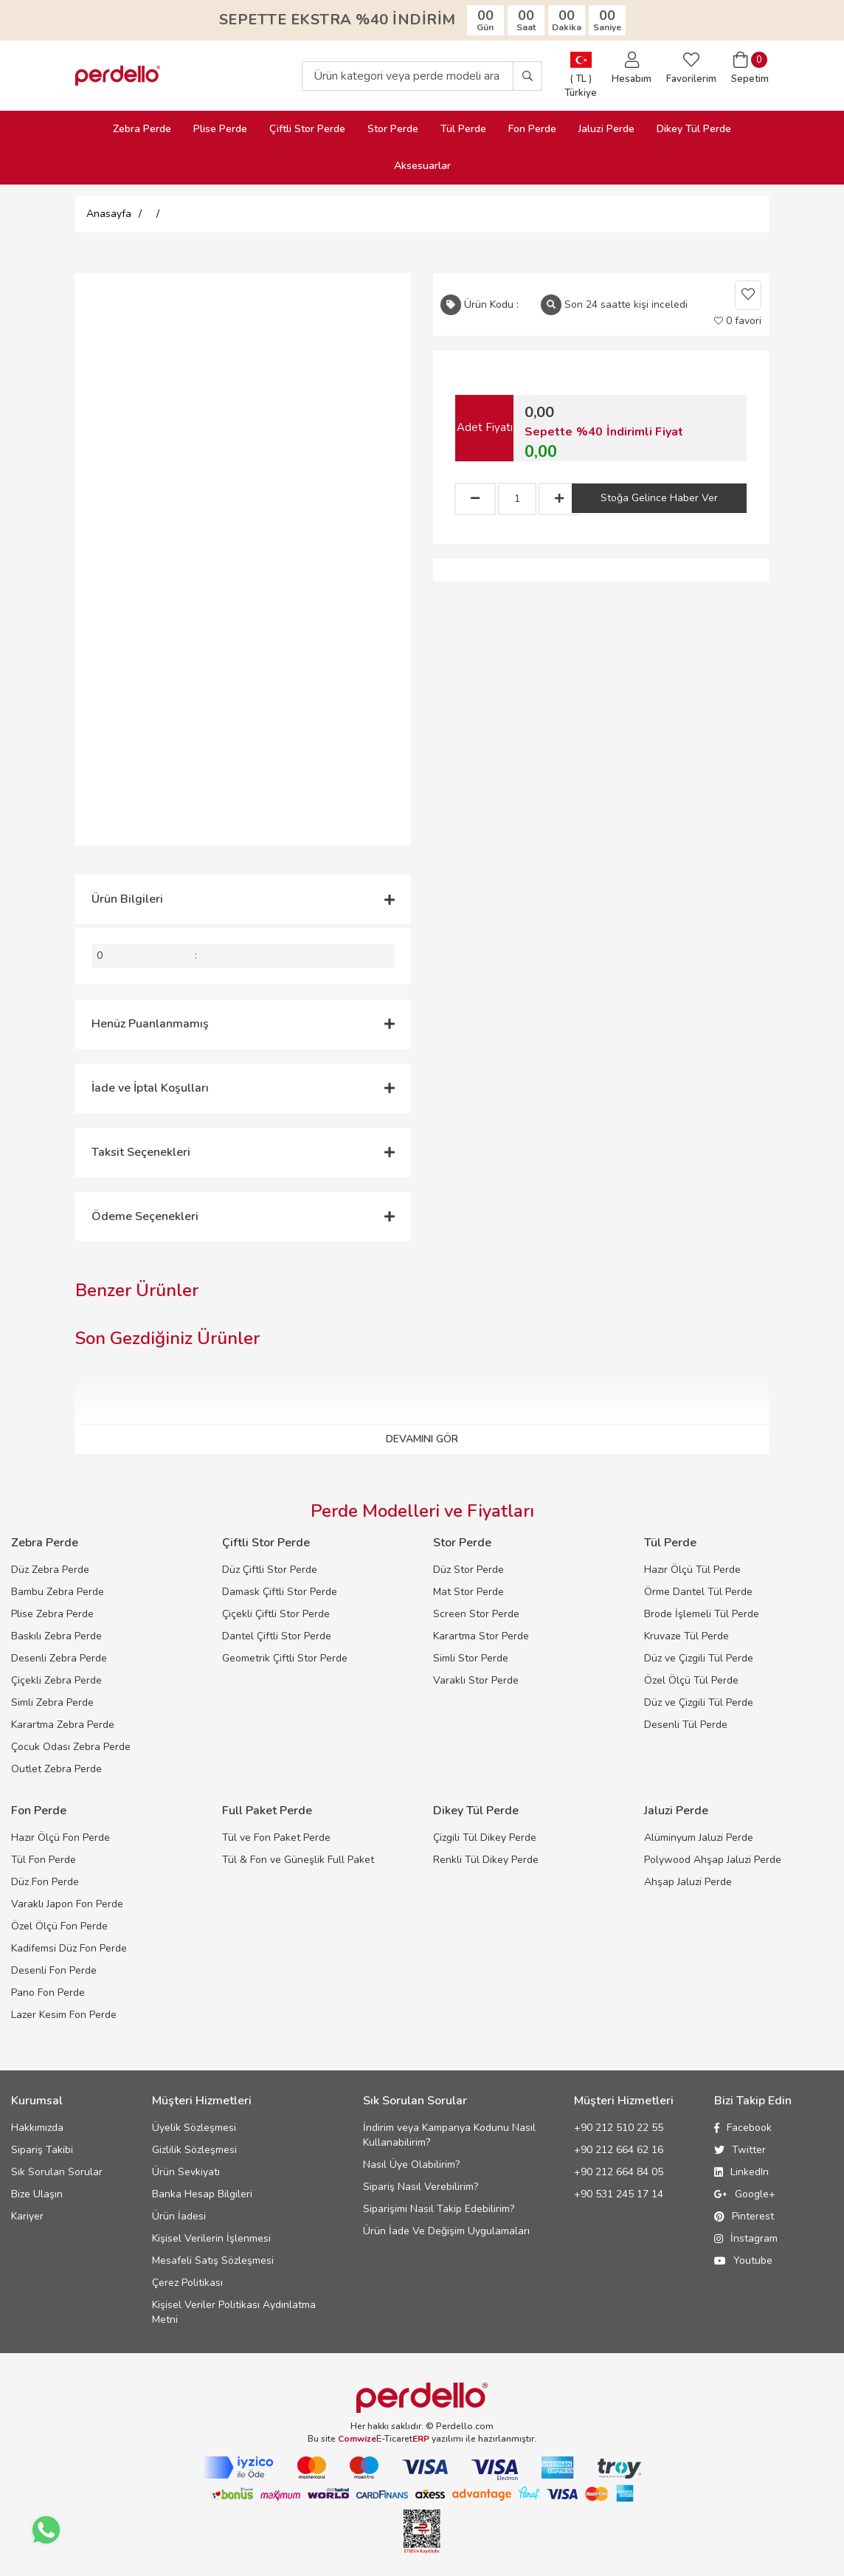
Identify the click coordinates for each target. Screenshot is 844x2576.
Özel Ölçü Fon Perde (59, 1926)
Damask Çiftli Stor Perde (279, 1592)
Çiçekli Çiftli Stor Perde (276, 1614)
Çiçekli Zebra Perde (56, 1680)
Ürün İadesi (179, 2216)
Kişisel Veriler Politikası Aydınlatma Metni (234, 2312)
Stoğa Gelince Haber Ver (659, 498)
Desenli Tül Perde (685, 1725)
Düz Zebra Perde (50, 1570)
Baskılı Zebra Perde (56, 1636)
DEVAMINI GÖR (422, 1439)
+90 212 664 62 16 (618, 2150)
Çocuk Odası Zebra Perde (71, 1747)
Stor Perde (392, 129)
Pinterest (744, 2216)
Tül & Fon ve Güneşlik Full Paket (298, 1860)
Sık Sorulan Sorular (57, 2172)
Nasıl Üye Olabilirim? (411, 2164)
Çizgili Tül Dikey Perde (484, 1838)
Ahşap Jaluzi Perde (688, 1882)
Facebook (743, 2128)
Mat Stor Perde (468, 1592)
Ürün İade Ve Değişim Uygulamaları (446, 2231)
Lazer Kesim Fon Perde (64, 2015)
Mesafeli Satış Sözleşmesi (213, 2260)
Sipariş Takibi (42, 2150)
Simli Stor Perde (470, 1658)
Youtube (743, 2260)
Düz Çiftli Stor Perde (269, 1570)
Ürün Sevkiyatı (186, 2172)
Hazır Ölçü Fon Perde (60, 1838)
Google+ (744, 2194)
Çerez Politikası (187, 2283)
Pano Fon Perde (48, 1993)
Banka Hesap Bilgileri (202, 2194)
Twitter (740, 2150)
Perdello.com (465, 2426)
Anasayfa (108, 214)
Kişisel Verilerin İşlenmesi (211, 2238)
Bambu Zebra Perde (57, 1592)
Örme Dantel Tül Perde (698, 1592)
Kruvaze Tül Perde (686, 1636)
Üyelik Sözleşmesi (194, 2128)
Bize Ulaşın (37, 2194)
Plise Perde (220, 129)
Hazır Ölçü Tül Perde (692, 1570)
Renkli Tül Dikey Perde (486, 1860)
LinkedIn (741, 2172)
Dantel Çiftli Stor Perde (276, 1636)
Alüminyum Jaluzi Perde (698, 1838)
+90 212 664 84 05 (618, 2172)
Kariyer (27, 2216)
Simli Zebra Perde (52, 1702)
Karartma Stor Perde (481, 1636)
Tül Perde (463, 129)
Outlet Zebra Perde (56, 1769)
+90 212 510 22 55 (618, 2128)
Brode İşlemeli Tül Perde (701, 1614)
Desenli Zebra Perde (59, 1658)
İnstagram (746, 2238)
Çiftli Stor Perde (307, 129)
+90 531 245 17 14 (618, 2194)
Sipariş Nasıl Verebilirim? (420, 2187)
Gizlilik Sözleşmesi (194, 2150)
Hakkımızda (37, 2128)
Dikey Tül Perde (694, 129)
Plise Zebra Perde (52, 1614)
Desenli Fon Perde (54, 1970)
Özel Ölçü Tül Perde (691, 1680)
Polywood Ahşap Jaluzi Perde (712, 1860)
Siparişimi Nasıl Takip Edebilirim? (438, 2209)
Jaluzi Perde (606, 129)
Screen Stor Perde (476, 1614)
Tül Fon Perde (43, 1860)
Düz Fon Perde (45, 1882)
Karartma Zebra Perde (62, 1725)
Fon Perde (532, 129)
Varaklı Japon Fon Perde (67, 1904)
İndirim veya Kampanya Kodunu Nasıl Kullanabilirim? (449, 2135)
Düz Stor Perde (468, 1570)
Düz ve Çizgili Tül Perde (698, 1658)
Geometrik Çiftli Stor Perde (284, 1658)
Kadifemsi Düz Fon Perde (69, 1948)
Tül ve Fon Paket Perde (276, 1838)
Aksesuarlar (422, 166)
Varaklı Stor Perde (476, 1680)
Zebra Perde (142, 129)
